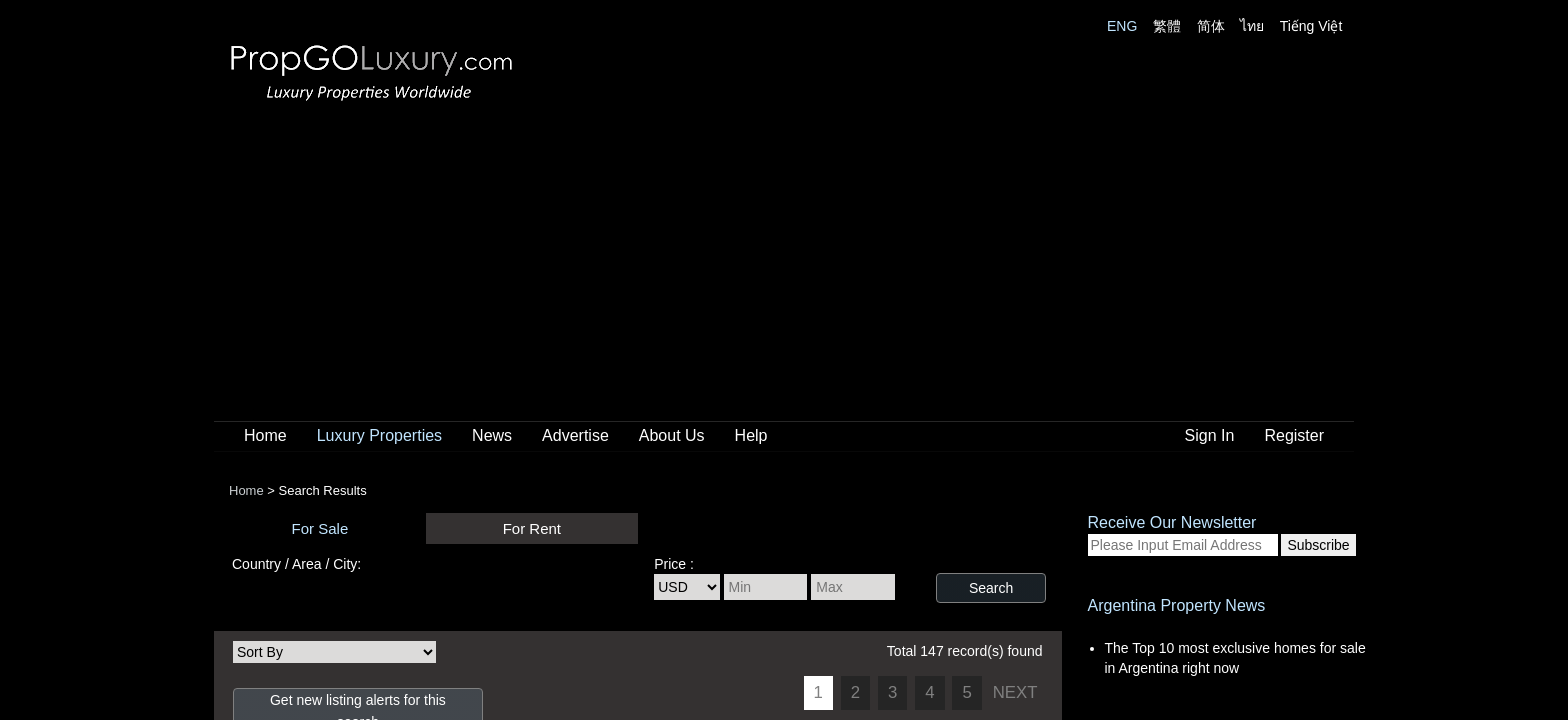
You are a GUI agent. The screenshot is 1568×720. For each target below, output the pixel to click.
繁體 (1167, 26)
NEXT (1015, 692)
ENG (1122, 26)
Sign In (1210, 435)
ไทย (1252, 26)
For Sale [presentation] (320, 528)
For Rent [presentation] (532, 528)
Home (265, 435)
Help (751, 435)
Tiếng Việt (1311, 26)
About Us (672, 435)
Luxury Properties (379, 435)
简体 (1211, 26)
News (492, 435)
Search (991, 588)
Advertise (575, 435)
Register (1294, 435)
